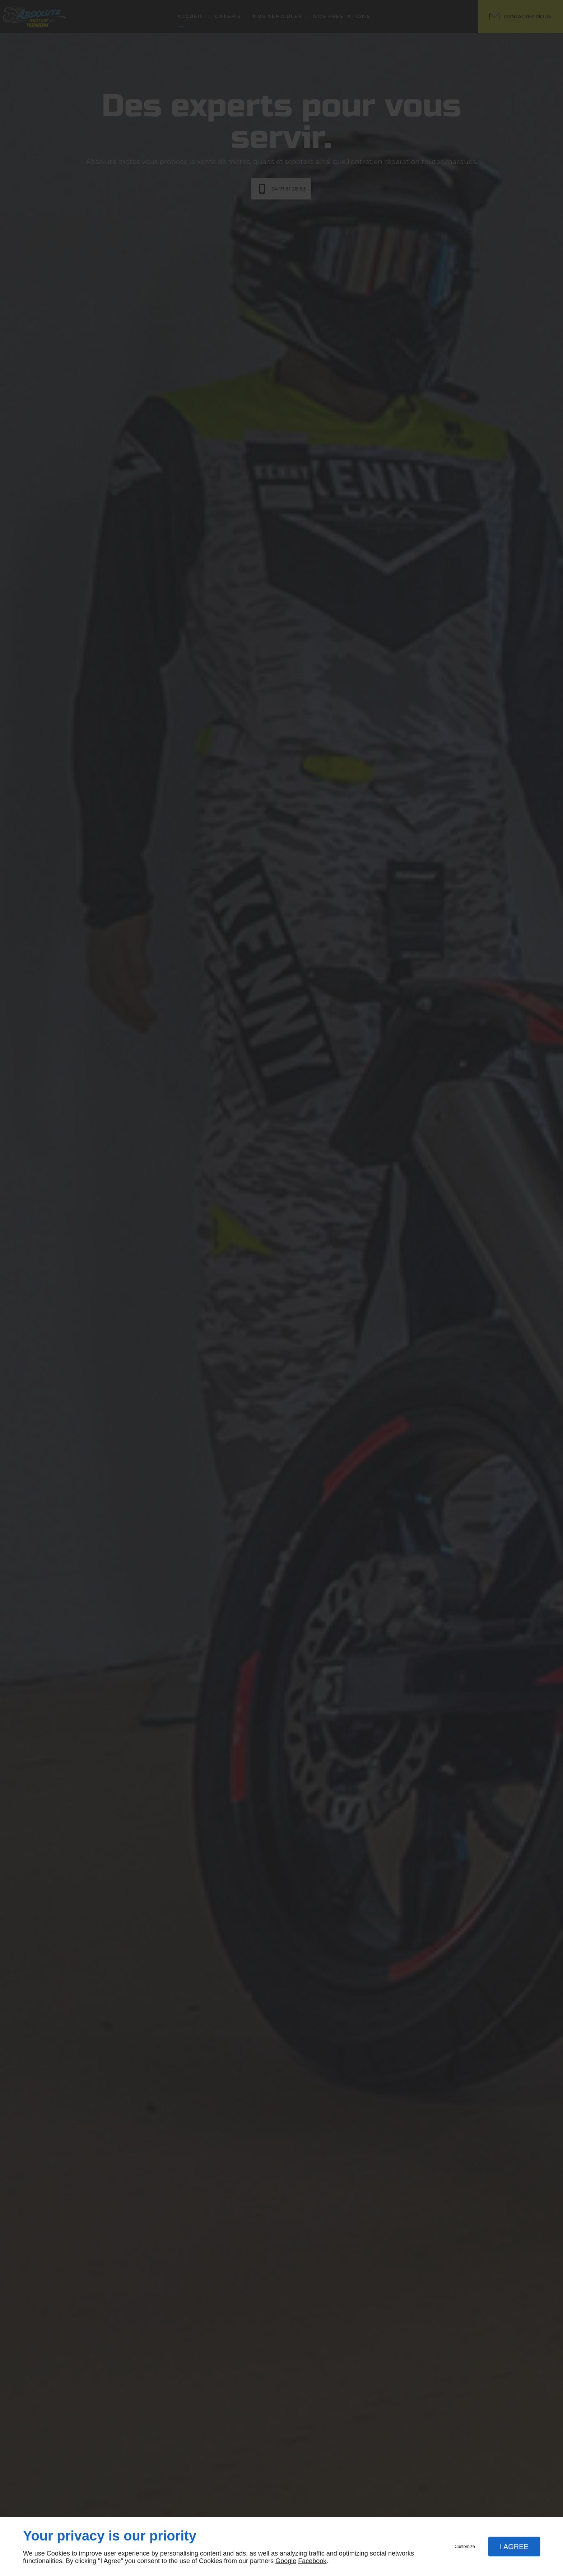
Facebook (312, 2561)
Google (285, 2561)
